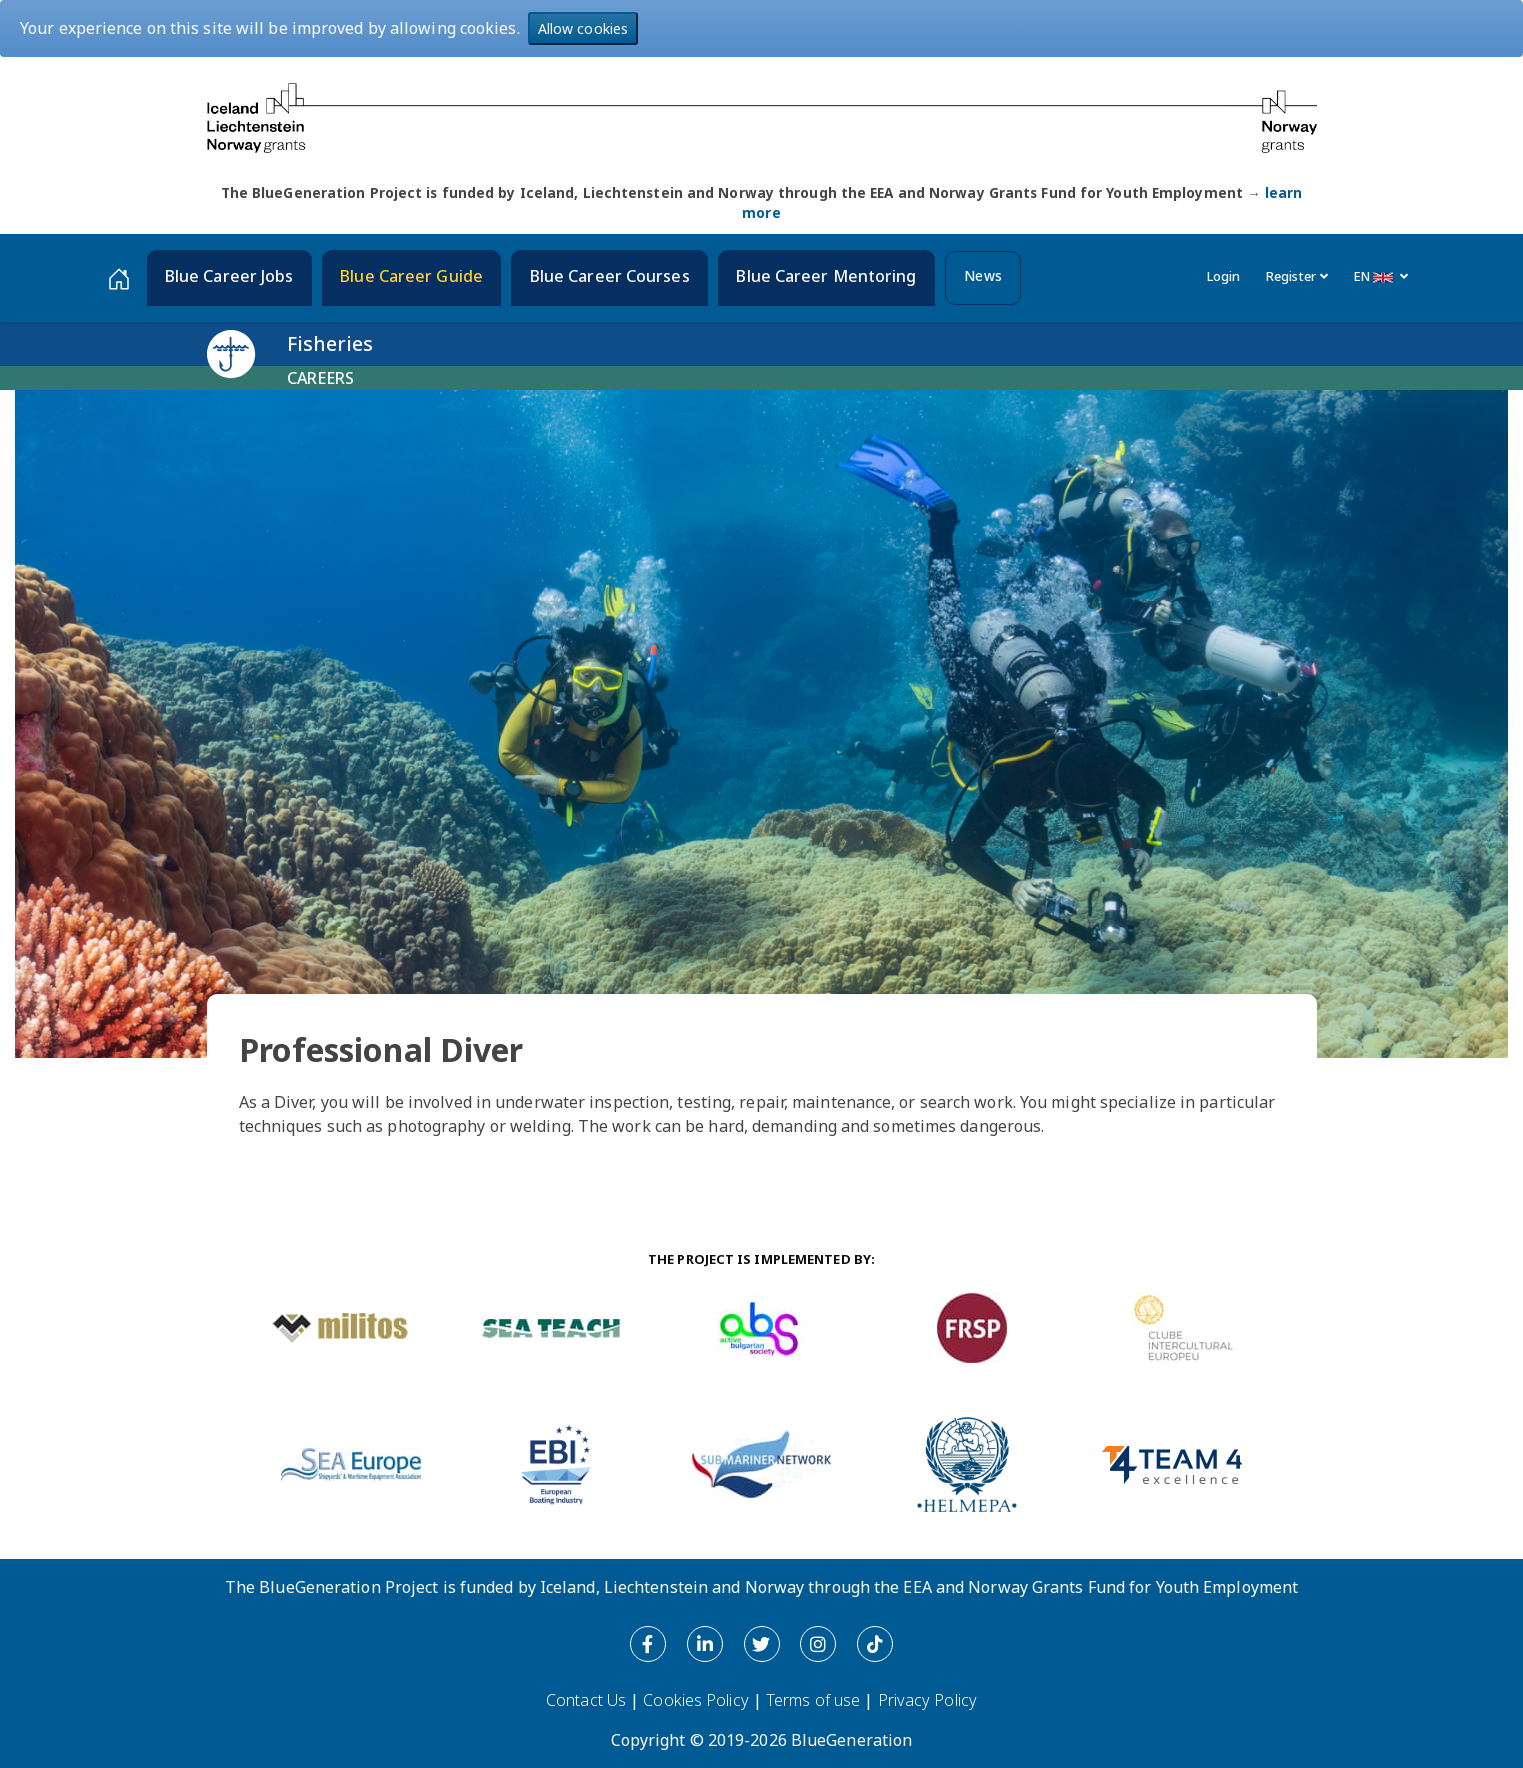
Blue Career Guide (411, 276)
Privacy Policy (927, 1700)
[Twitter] (762, 1644)
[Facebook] (648, 1644)
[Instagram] (818, 1644)
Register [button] (1297, 276)
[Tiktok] (875, 1644)
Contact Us (586, 1700)
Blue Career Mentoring (826, 276)
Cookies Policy (695, 1700)
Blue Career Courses (610, 276)
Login (1224, 276)
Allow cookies (583, 28)
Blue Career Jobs (229, 276)
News (982, 275)
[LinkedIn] (705, 1644)
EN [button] (1381, 276)
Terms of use (813, 1700)
